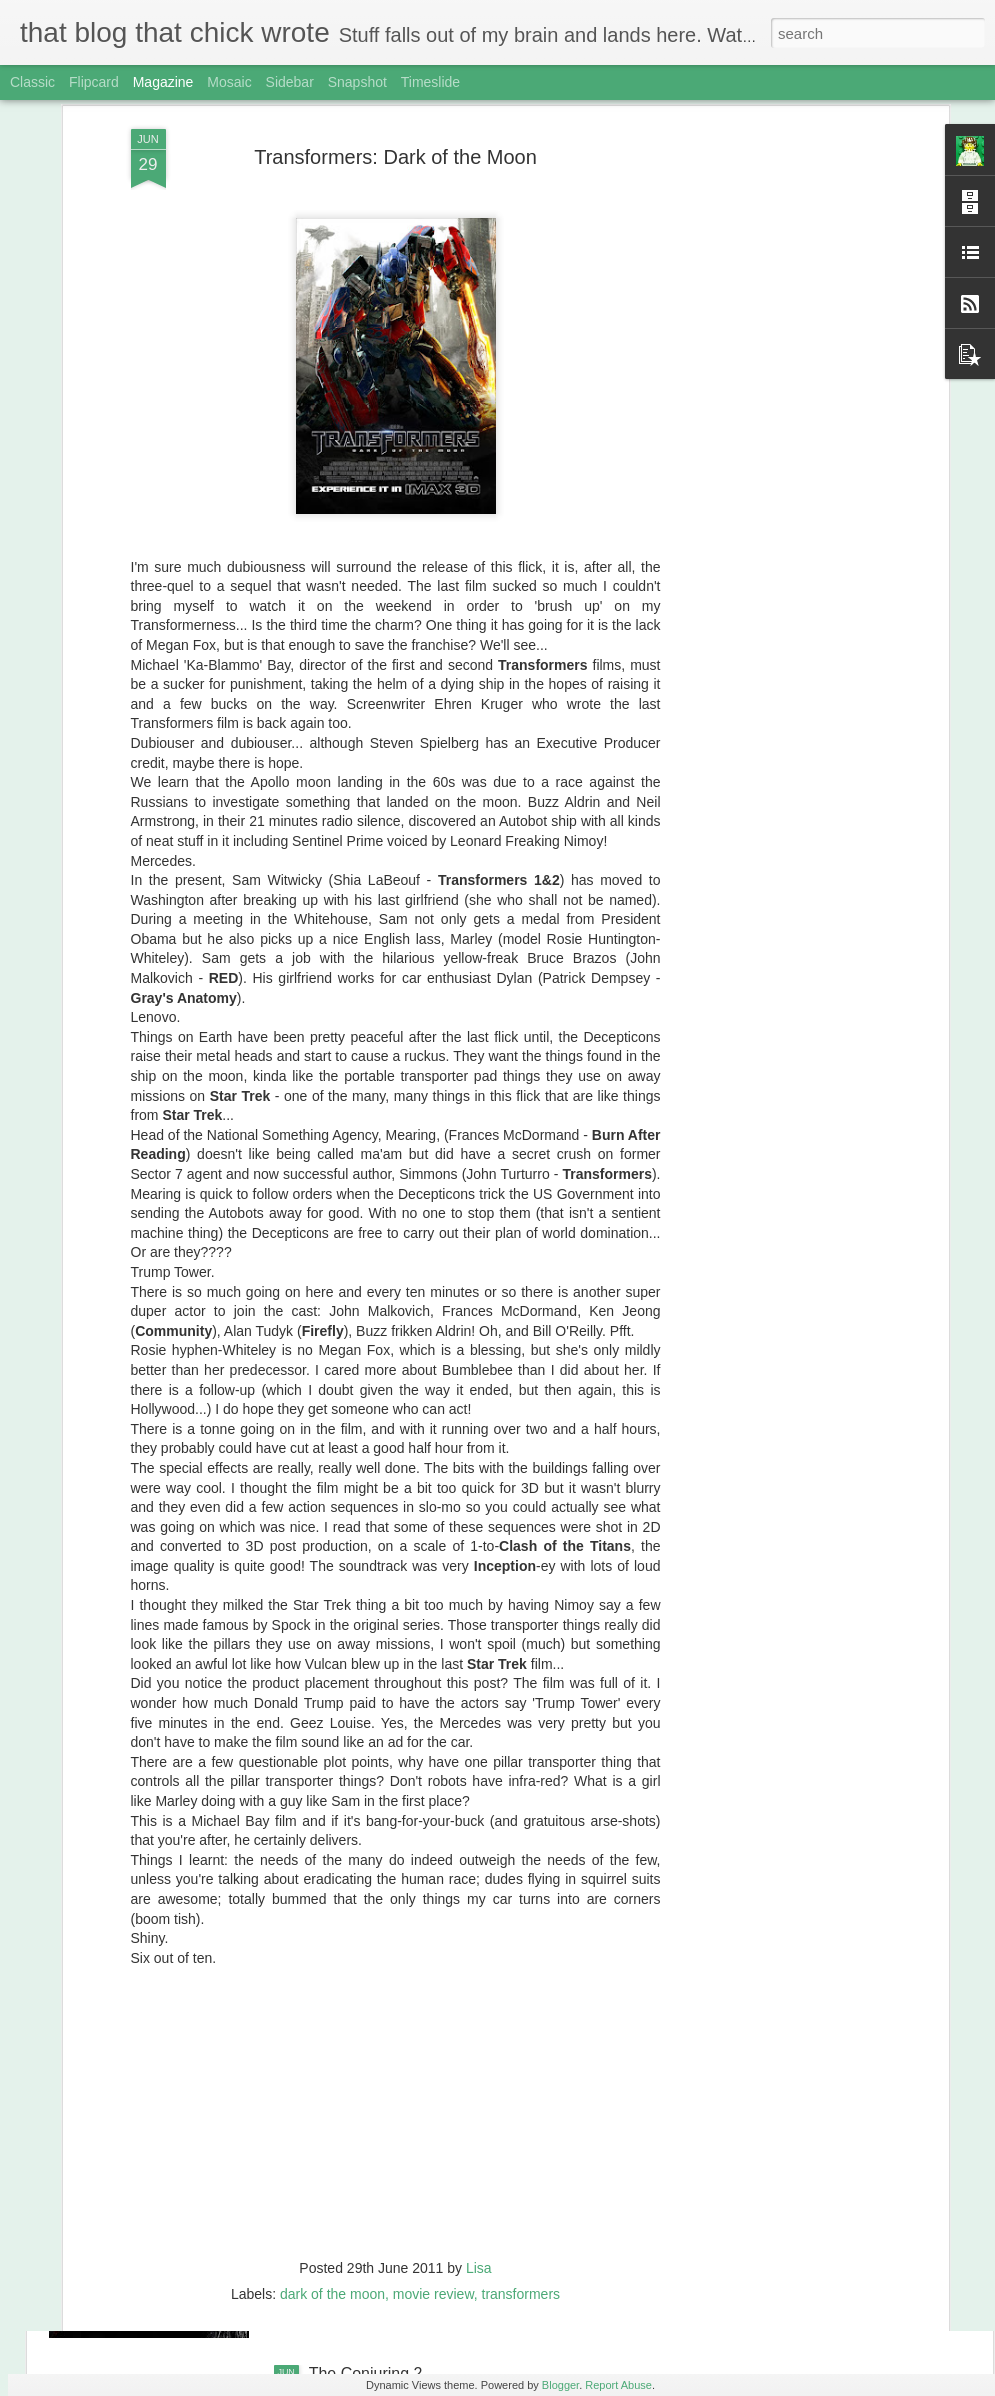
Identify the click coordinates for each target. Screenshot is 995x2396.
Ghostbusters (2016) (382, 2146)
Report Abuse (618, 2385)
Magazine (163, 82)
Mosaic (229, 82)
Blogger (560, 2385)
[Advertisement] (771, 125)
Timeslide (430, 82)
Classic (32, 82)
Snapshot (357, 82)
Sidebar (290, 82)
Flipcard (94, 82)
